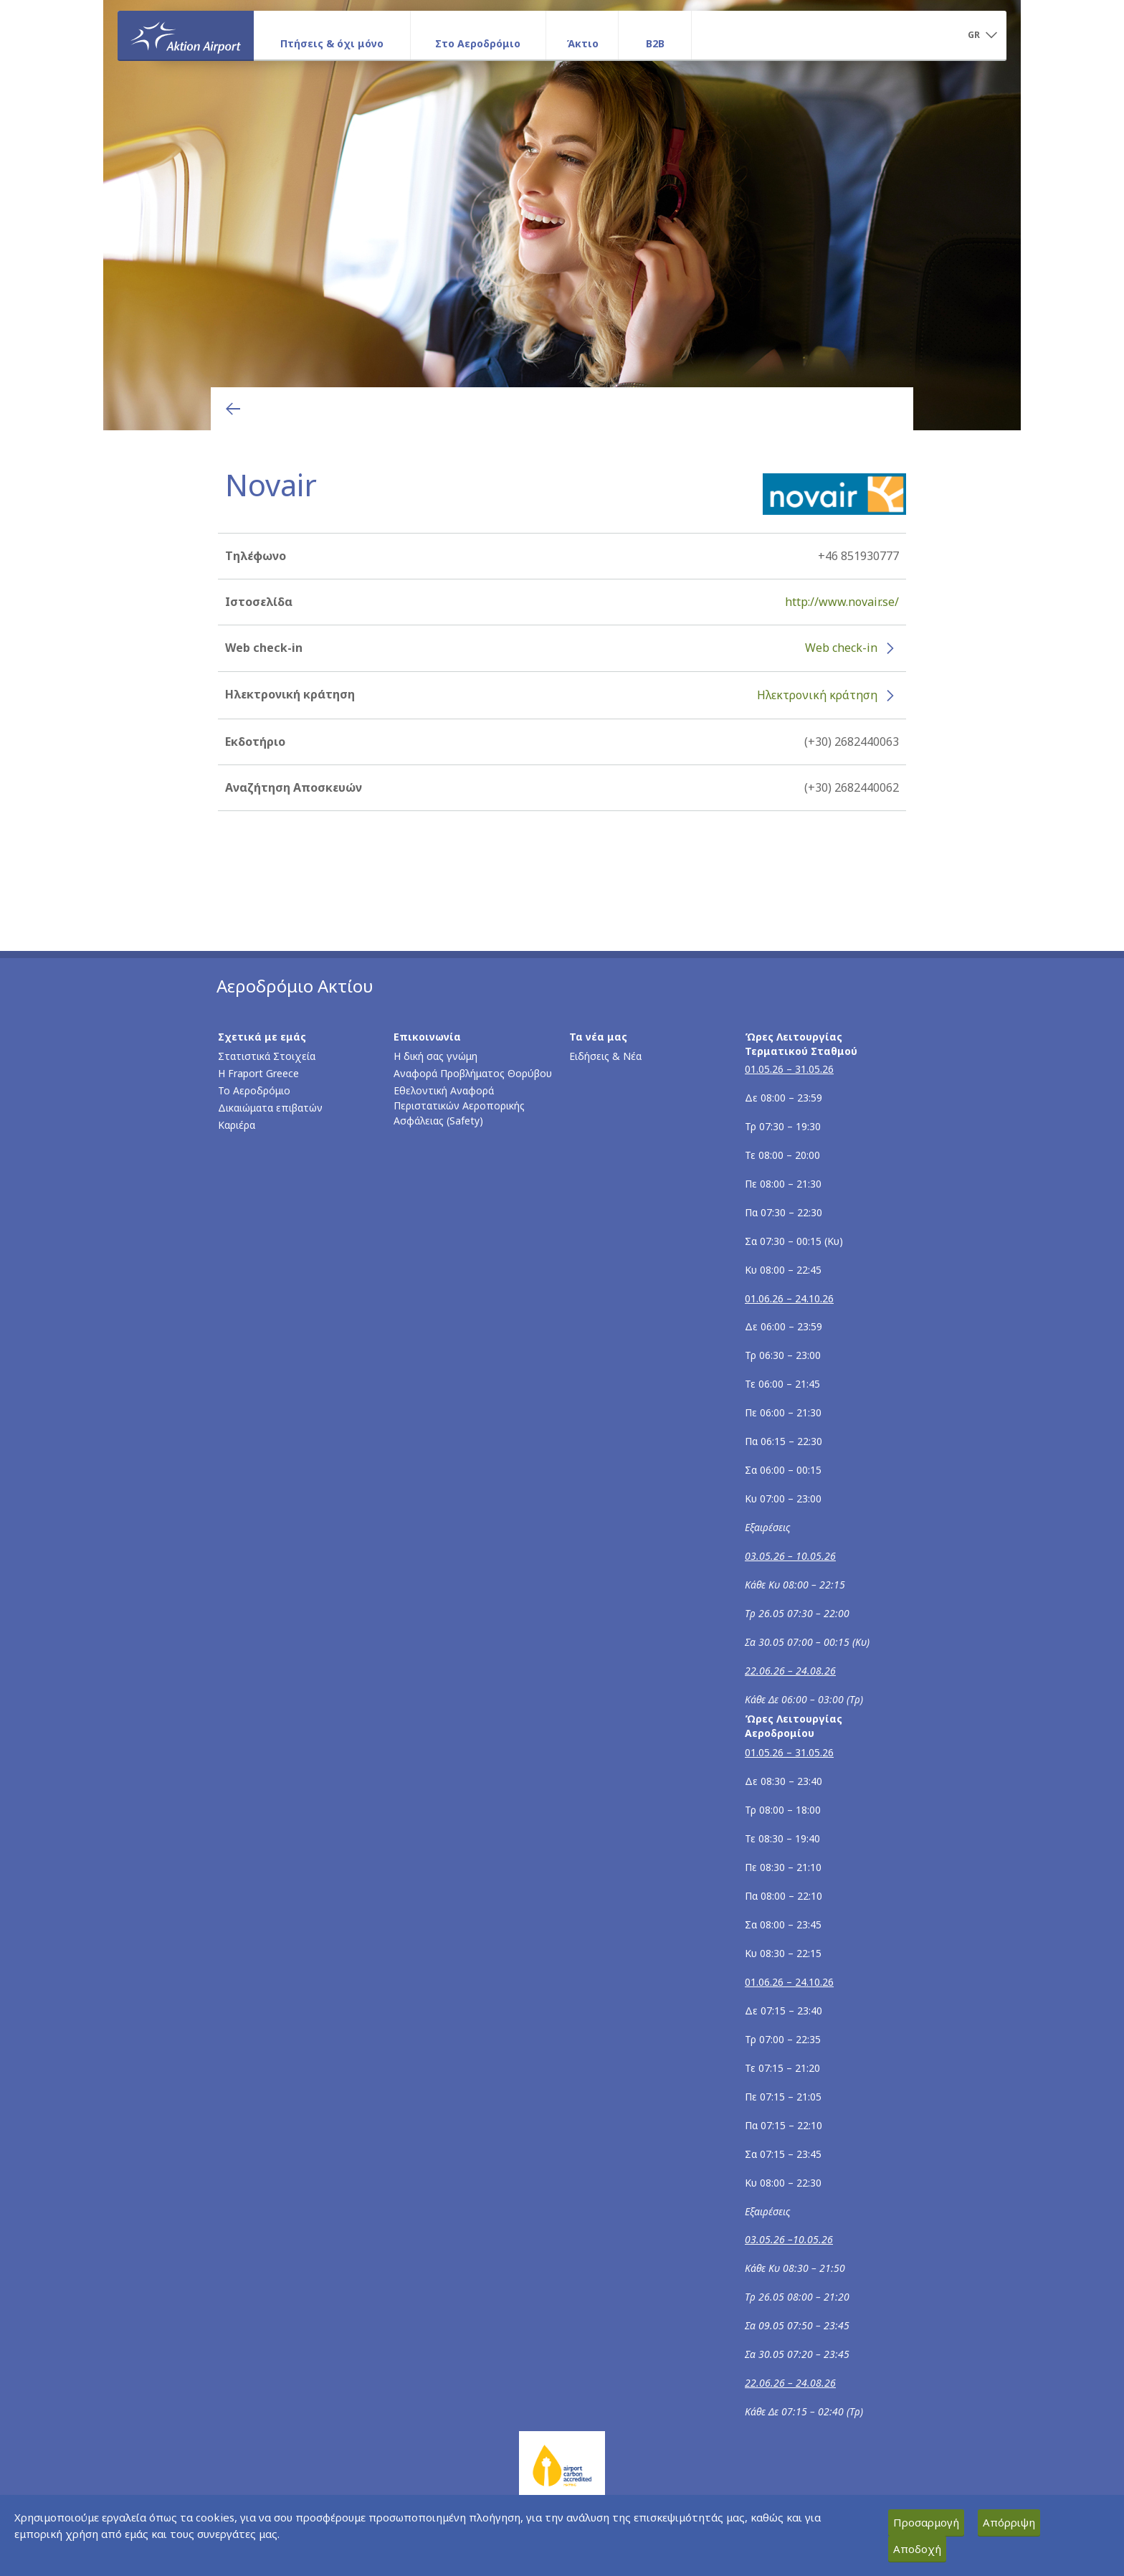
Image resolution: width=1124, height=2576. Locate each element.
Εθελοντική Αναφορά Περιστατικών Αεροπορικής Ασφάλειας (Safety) (459, 1105)
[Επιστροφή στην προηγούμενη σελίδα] (233, 409)
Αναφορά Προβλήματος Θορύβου (473, 1073)
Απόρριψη (1009, 2522)
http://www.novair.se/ (842, 602)
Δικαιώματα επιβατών (270, 1107)
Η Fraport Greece (258, 1073)
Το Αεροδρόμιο (254, 1090)
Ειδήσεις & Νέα (605, 1056)
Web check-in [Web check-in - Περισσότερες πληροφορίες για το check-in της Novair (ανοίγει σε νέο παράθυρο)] (841, 647)
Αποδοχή (917, 2549)
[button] (982, 36)
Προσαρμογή (926, 2522)
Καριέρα (236, 1125)
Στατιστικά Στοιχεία (266, 1056)
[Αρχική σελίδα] (186, 35)
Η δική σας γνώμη (435, 1056)
